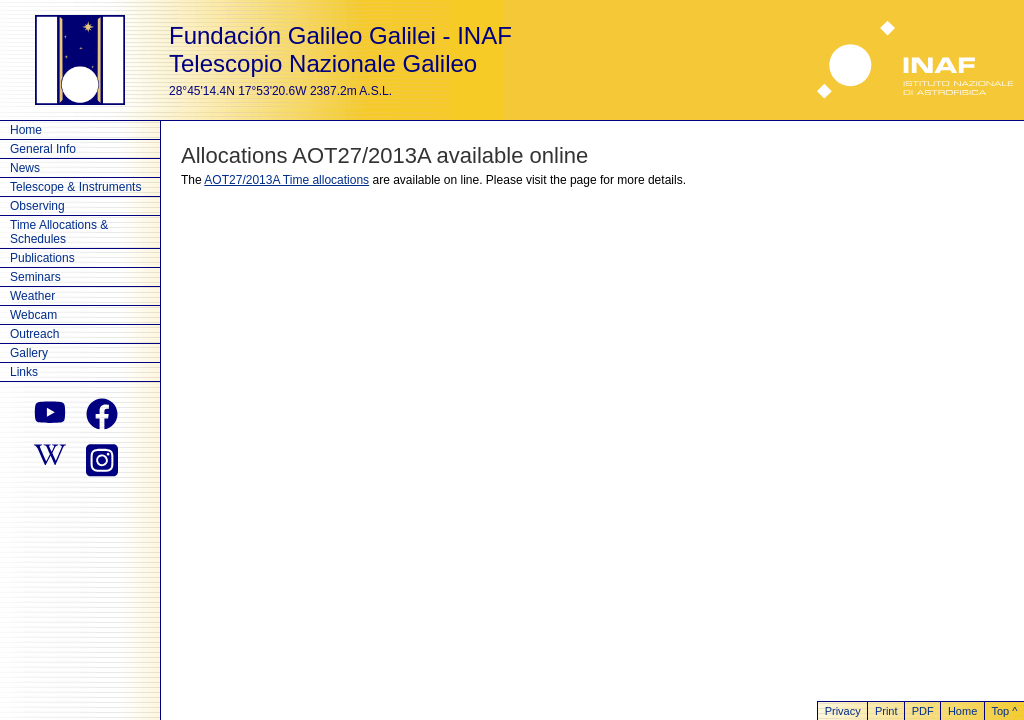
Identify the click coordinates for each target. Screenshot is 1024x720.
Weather (32, 296)
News (25, 168)
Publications (42, 258)
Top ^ (1004, 711)
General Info (43, 149)
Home (26, 130)
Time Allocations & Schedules (59, 232)
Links (24, 372)
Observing (37, 206)
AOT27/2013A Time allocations (286, 180)
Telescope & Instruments (75, 187)
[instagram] (102, 458)
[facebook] (102, 414)
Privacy (843, 711)
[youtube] (50, 414)
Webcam (33, 315)
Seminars (35, 277)
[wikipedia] (50, 458)
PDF (923, 711)
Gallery (29, 353)
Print (886, 711)
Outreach (34, 334)
